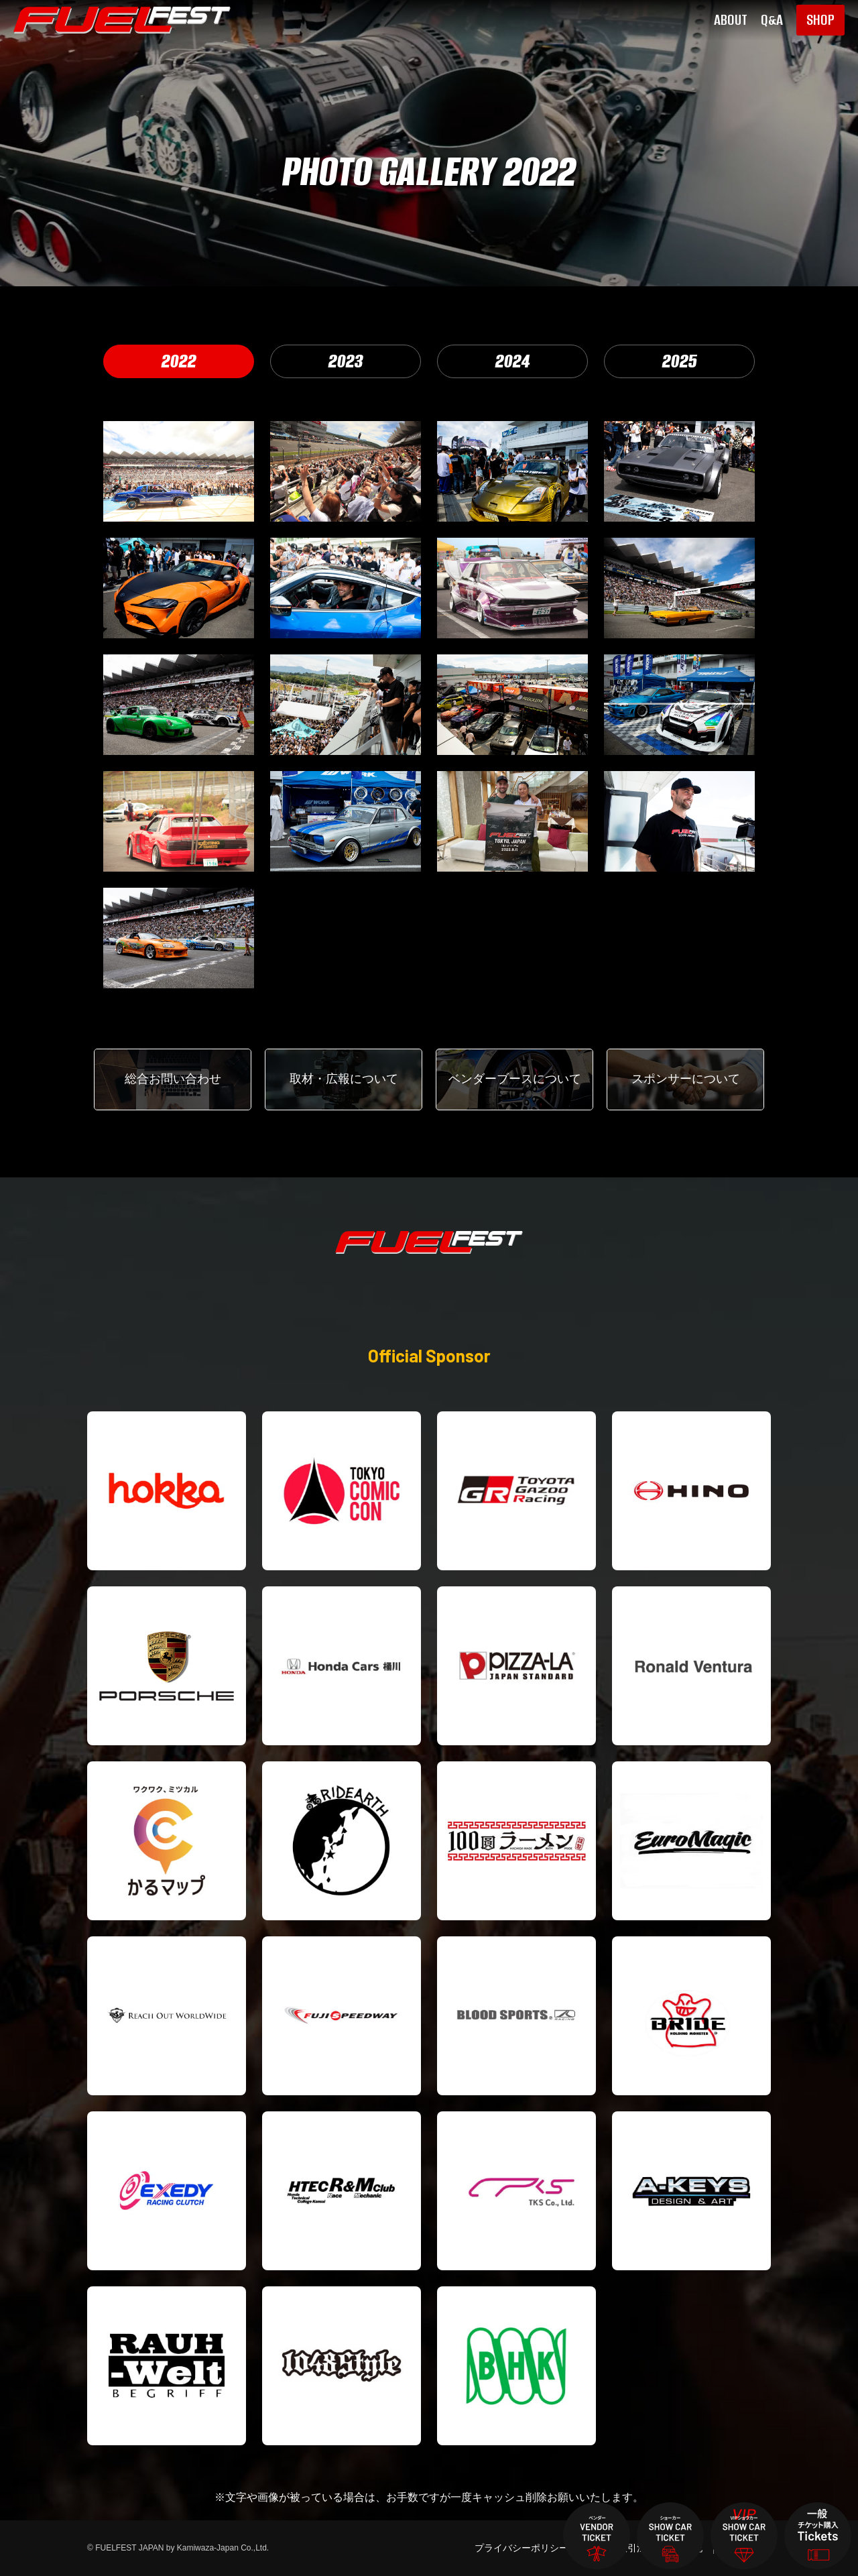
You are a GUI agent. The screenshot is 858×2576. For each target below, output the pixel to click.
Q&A (772, 20)
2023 (345, 361)
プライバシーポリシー (521, 2547)
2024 (512, 361)
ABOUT (730, 20)
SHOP (820, 19)
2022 (179, 361)
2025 (679, 361)
